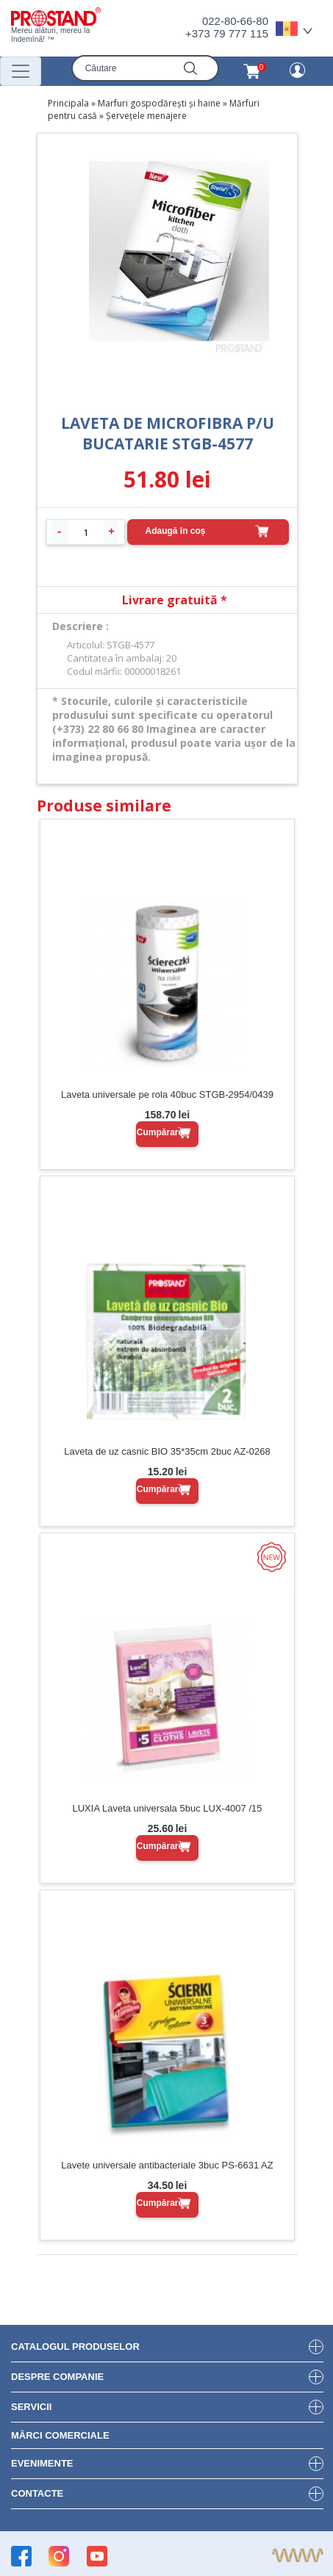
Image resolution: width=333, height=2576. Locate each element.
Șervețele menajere (146, 115)
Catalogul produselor (75, 2346)
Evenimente (42, 2463)
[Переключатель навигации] (20, 71)
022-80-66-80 (235, 21)
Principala (68, 103)
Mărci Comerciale (60, 2435)
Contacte (37, 2493)
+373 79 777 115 (226, 33)
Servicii (31, 2406)
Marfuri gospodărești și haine (159, 103)
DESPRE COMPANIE (57, 2376)
